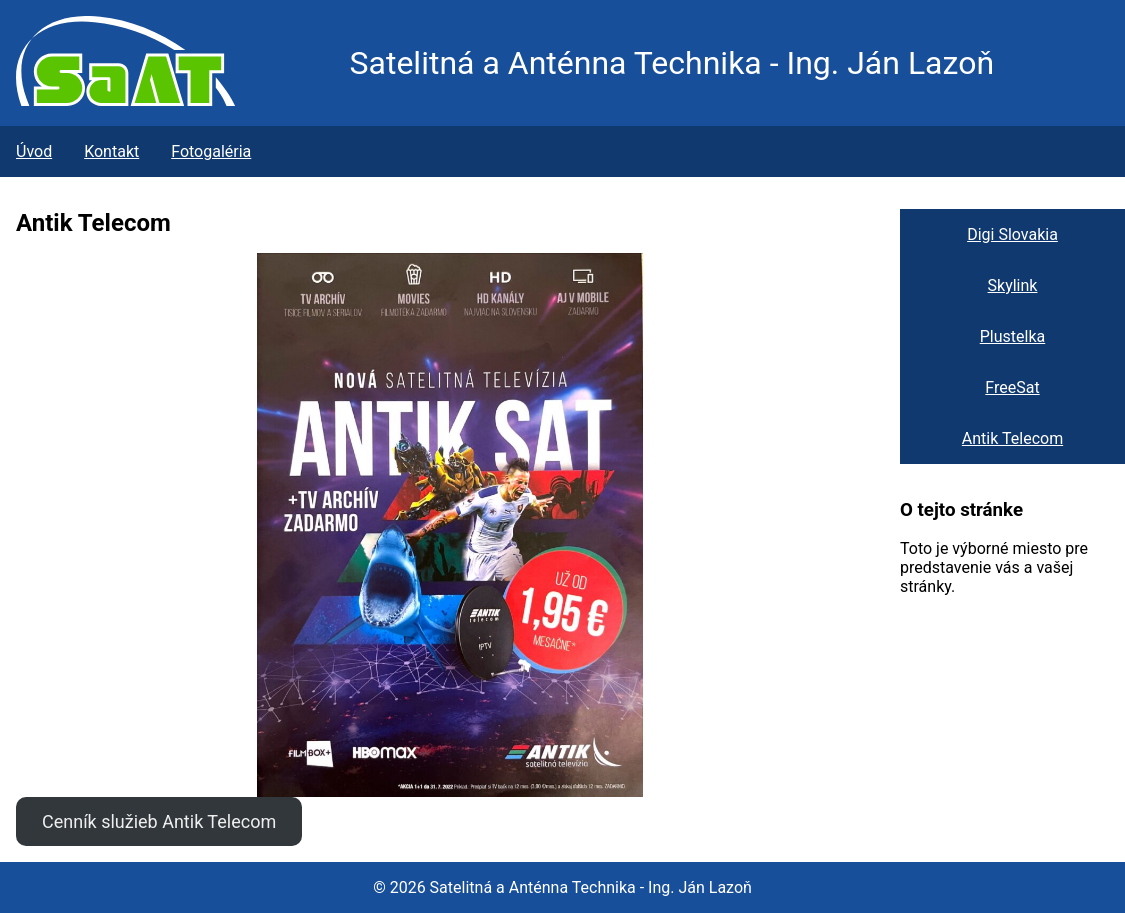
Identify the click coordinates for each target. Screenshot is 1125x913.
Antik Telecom (1012, 438)
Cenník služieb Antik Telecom (159, 821)
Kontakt (111, 151)
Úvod (34, 151)
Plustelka (1012, 336)
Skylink (1013, 285)
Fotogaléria (211, 151)
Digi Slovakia (1012, 234)
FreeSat (1012, 387)
